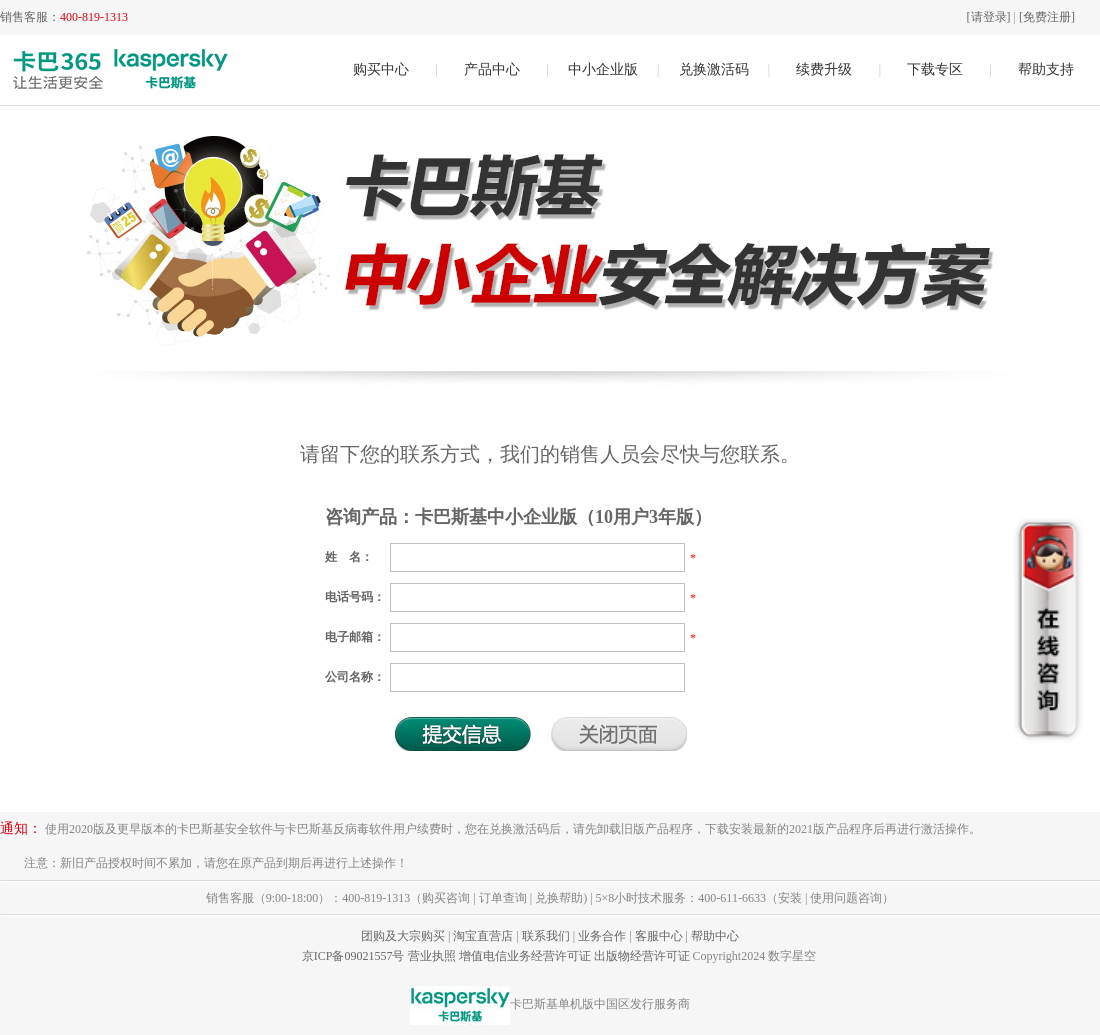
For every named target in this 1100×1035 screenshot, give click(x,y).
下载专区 (935, 69)
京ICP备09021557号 (353, 956)
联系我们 (546, 936)
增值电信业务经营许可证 (525, 956)
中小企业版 (603, 69)
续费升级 (824, 69)
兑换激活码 (714, 69)
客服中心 (659, 936)
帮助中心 (715, 936)
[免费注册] (1047, 17)
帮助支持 (1046, 69)
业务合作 (602, 936)
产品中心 (492, 69)
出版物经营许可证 (642, 956)
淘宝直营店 (483, 936)
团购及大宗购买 (403, 936)
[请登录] (989, 17)
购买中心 (381, 69)
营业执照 (432, 956)
